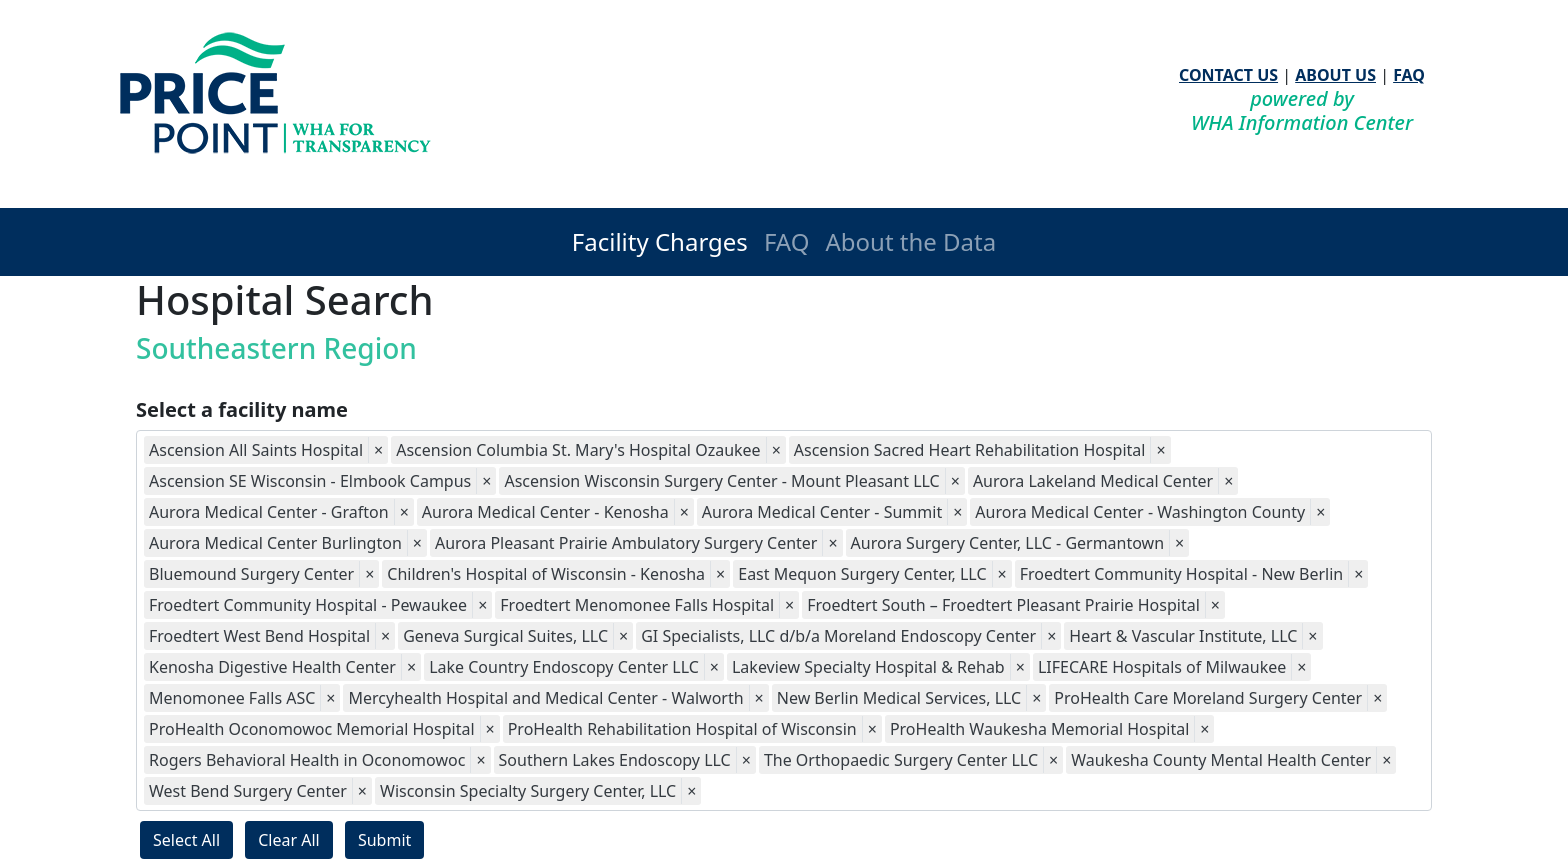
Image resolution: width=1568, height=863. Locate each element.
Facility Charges (660, 241)
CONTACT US (1228, 75)
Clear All (289, 840)
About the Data (910, 241)
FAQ (1409, 75)
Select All (186, 840)
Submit (384, 840)
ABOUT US (1335, 75)
